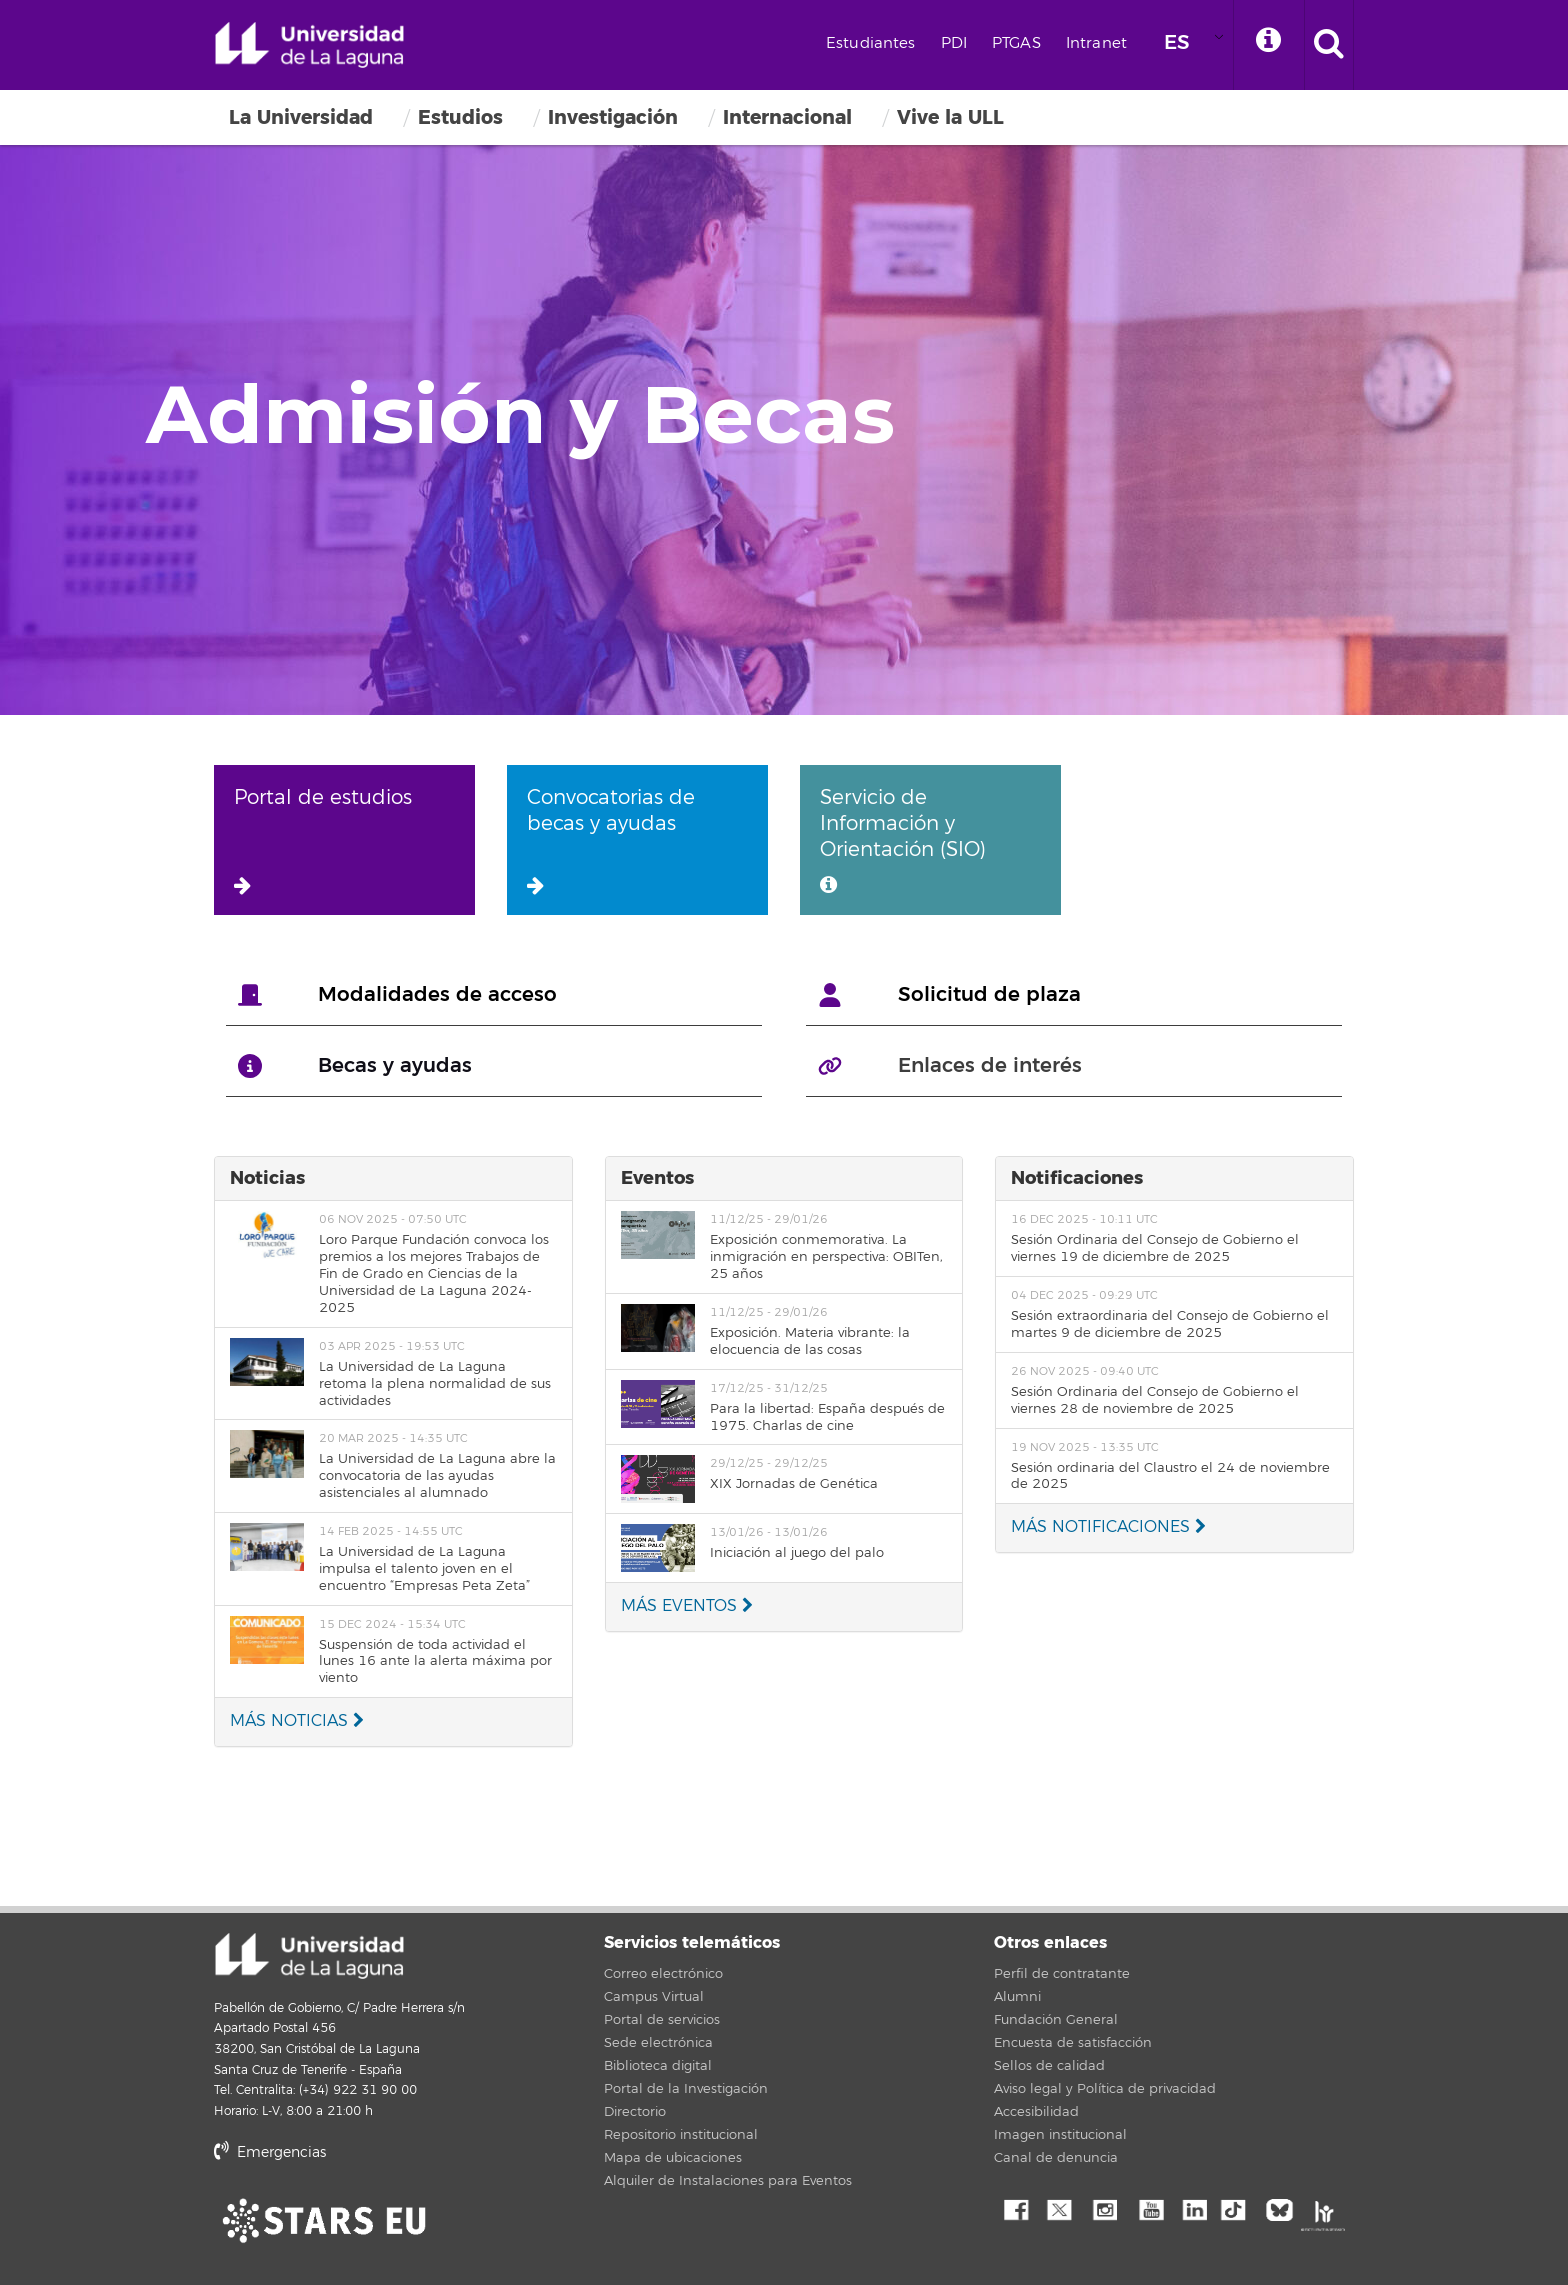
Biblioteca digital (658, 2066)
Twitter (1059, 2208)
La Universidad (301, 117)
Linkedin (1194, 2208)
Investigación (613, 117)
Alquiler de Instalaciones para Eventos (728, 2181)
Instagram (1104, 2208)
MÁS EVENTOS (687, 1606)
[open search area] (1329, 45)
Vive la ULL (950, 117)
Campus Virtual (654, 1997)
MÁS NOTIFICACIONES (1108, 1527)
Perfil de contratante (1062, 1974)
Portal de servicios (662, 2020)
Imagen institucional (1060, 2135)
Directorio (635, 2112)
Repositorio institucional (681, 2135)
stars (364, 2220)
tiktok (1239, 2208)
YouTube (1149, 2208)
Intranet (1096, 43)
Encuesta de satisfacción (1073, 2043)
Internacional (787, 117)
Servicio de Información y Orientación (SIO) (903, 840)
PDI (954, 43)
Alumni (1017, 1997)
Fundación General (1056, 2020)
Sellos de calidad (1049, 2066)
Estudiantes (871, 43)
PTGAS (1016, 43)
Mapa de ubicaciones (673, 2158)
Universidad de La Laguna (309, 45)
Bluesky (1284, 2208)
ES (1177, 42)
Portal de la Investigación (686, 2089)
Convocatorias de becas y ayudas (611, 840)
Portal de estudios (323, 840)
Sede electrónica (658, 2043)
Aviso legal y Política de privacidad (1105, 2089)
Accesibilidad (1036, 2112)
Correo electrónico (663, 1974)
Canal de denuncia (1056, 2158)
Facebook (1014, 2208)
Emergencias (270, 2152)
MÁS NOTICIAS (297, 1721)
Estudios (460, 117)
